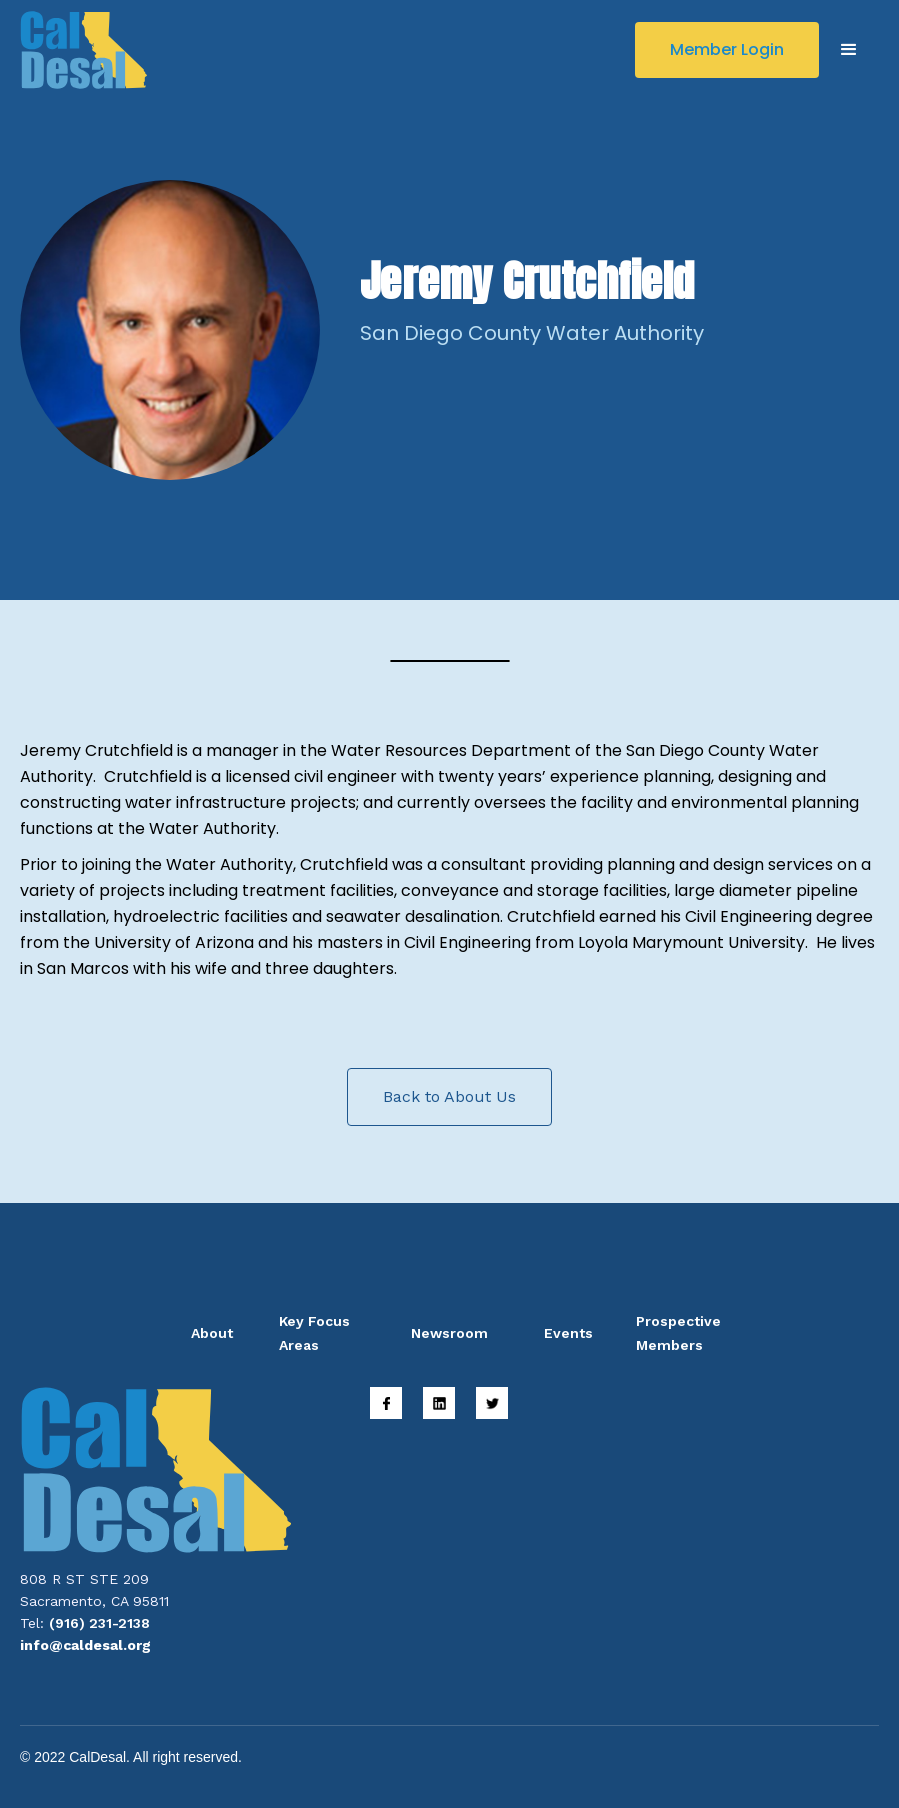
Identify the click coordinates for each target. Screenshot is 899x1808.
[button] (849, 50)
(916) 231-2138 (99, 1623)
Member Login (727, 49)
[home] (84, 50)
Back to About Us (449, 1096)
